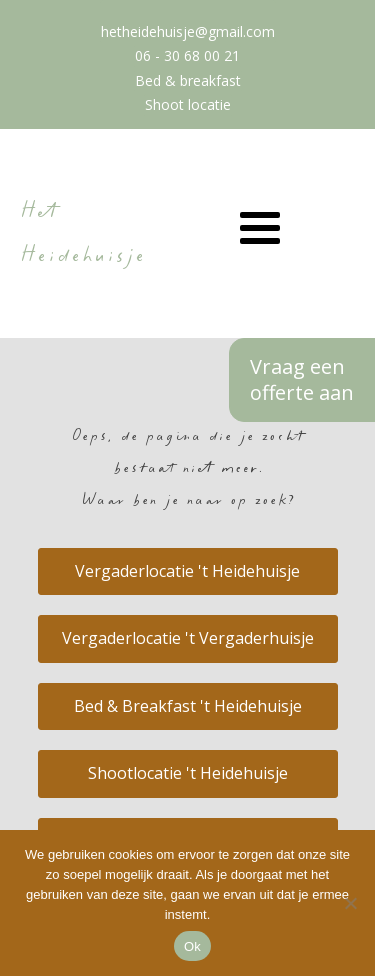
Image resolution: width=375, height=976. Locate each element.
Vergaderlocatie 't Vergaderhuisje (188, 638)
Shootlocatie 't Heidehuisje (188, 773)
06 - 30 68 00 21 (187, 55)
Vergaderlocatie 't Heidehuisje (187, 571)
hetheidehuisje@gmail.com (188, 31)
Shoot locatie (188, 104)
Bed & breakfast (188, 80)
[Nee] (350, 903)
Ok (192, 946)
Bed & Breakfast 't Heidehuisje (188, 706)
